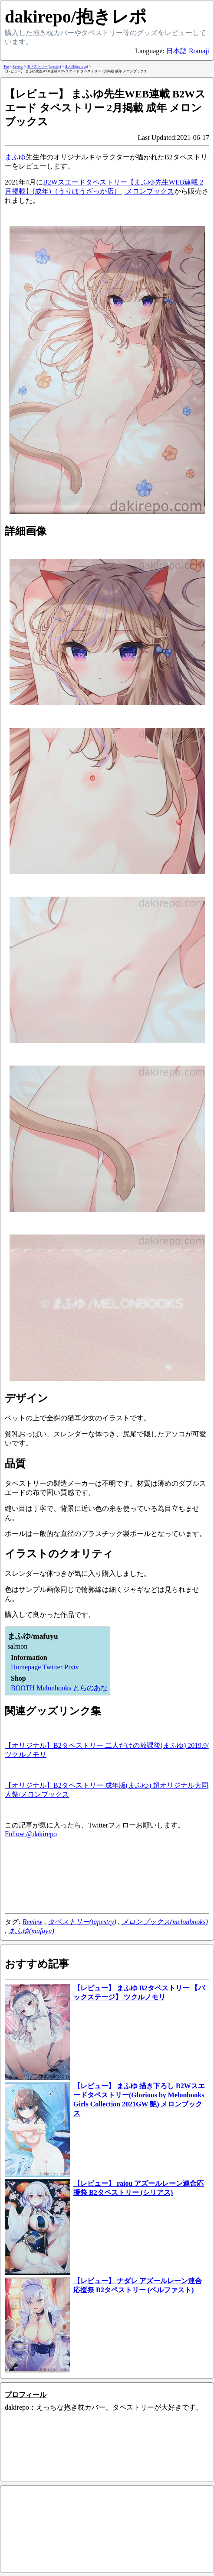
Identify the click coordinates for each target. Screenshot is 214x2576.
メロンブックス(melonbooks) (165, 1921)
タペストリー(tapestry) (82, 1921)
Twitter (53, 1667)
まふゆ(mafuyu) (31, 1930)
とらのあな (90, 1687)
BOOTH (23, 1687)
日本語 (176, 51)
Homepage (26, 1667)
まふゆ (15, 157)
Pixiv (71, 1667)
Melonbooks (53, 1687)
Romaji (199, 51)
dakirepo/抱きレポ (76, 16)
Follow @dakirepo (31, 1833)
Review (32, 1921)
